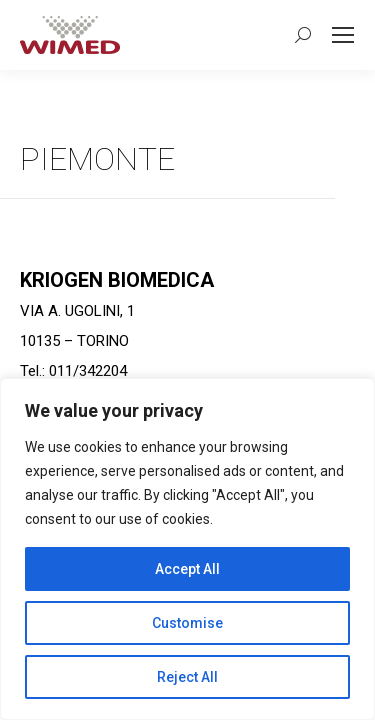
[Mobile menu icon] (343, 35)
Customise (187, 623)
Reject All (187, 677)
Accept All (187, 569)
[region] (187, 549)
